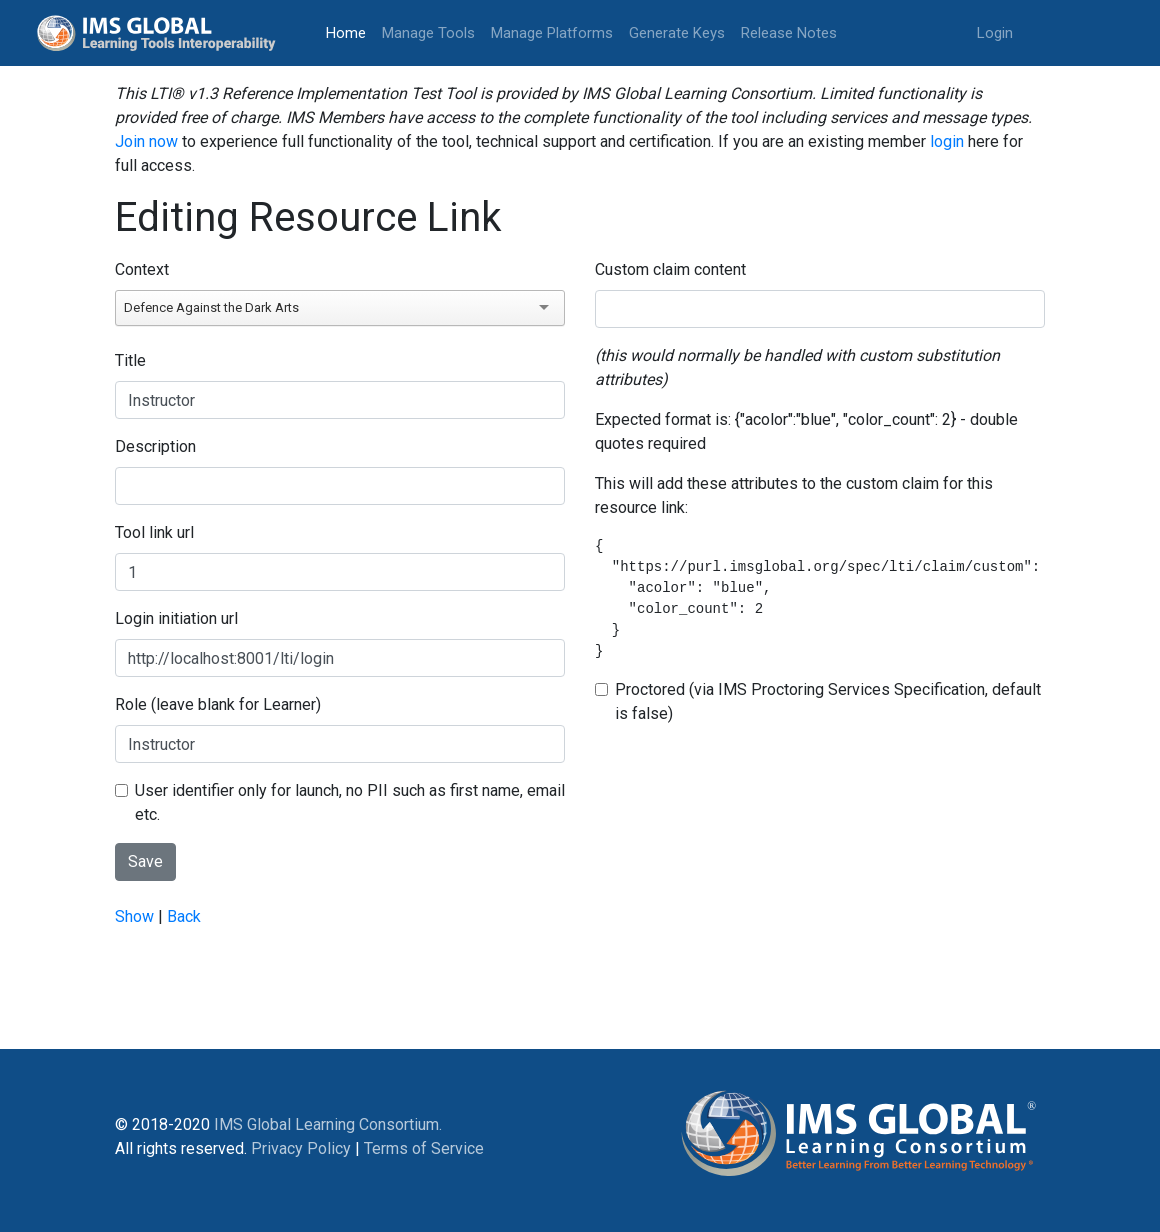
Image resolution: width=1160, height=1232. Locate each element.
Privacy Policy (301, 1148)
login (947, 141)
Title (130, 360)
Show (134, 916)
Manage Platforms (552, 33)
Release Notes (789, 33)
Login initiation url (176, 618)
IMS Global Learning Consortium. (328, 1124)
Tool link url (154, 532)
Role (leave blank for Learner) (218, 704)
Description (155, 446)
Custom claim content (670, 269)
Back (184, 916)
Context (142, 269)
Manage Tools (428, 33)
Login (995, 33)
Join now (146, 141)
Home (350, 31)
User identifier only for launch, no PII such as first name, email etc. (350, 802)
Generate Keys (677, 33)
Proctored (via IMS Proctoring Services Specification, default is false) (828, 701)
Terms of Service (424, 1148)
